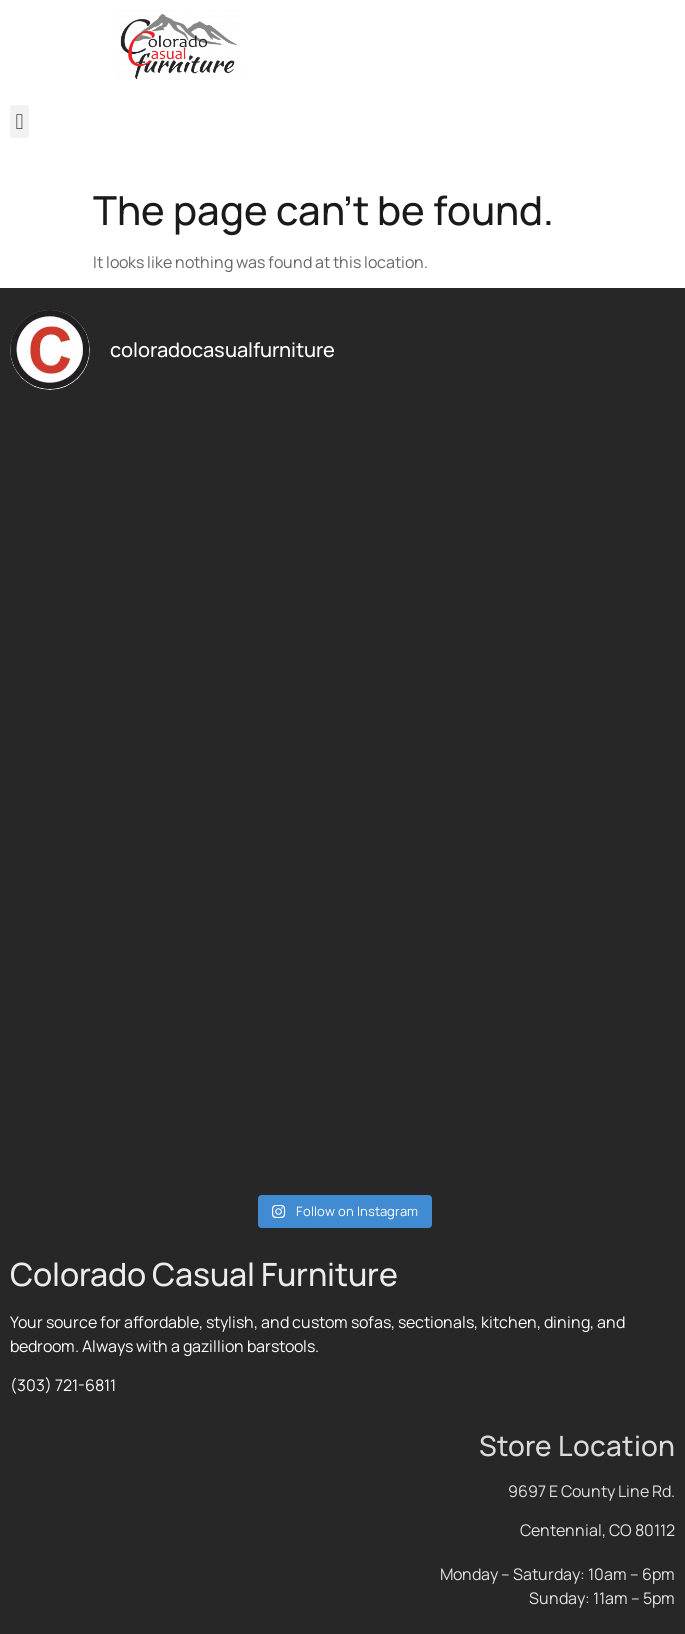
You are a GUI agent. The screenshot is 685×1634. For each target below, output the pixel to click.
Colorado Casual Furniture (204, 1274)
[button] (19, 121)
